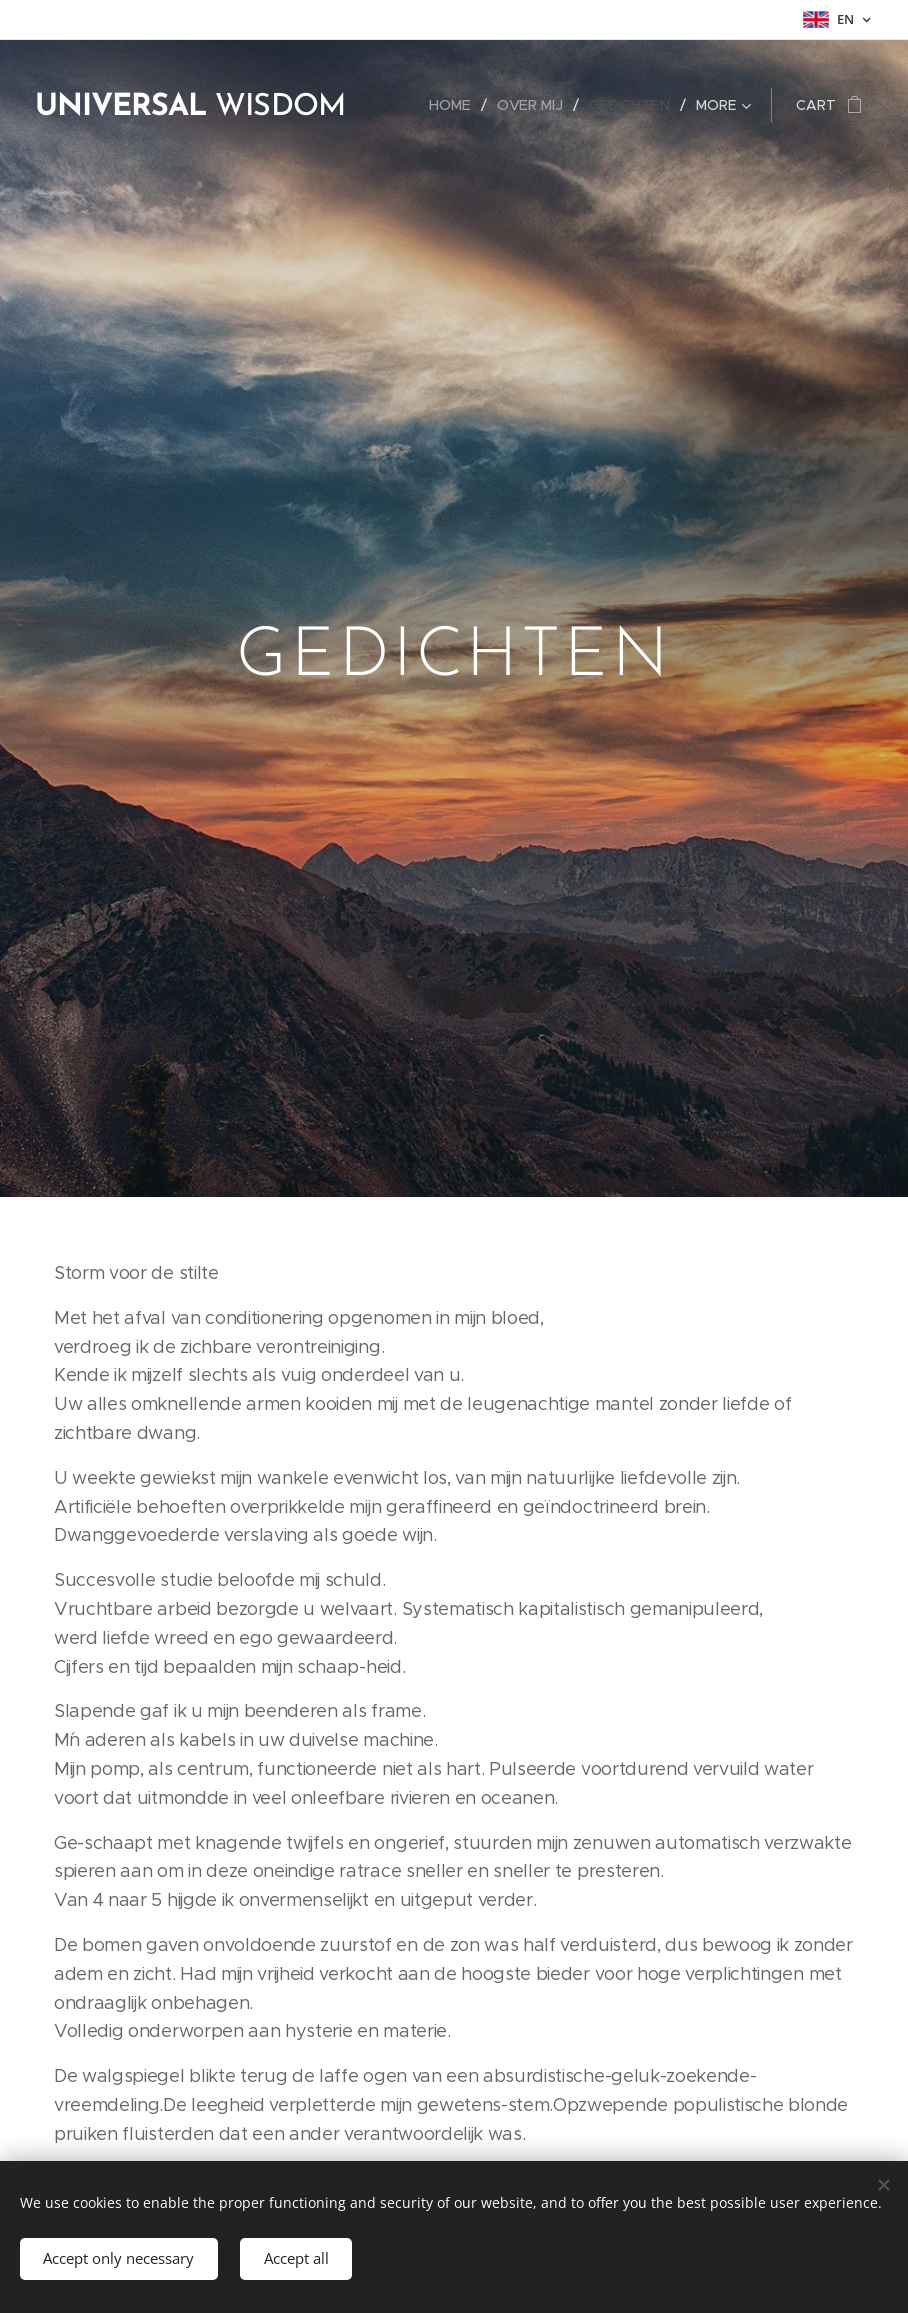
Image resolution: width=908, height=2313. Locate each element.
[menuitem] (459, 105)
